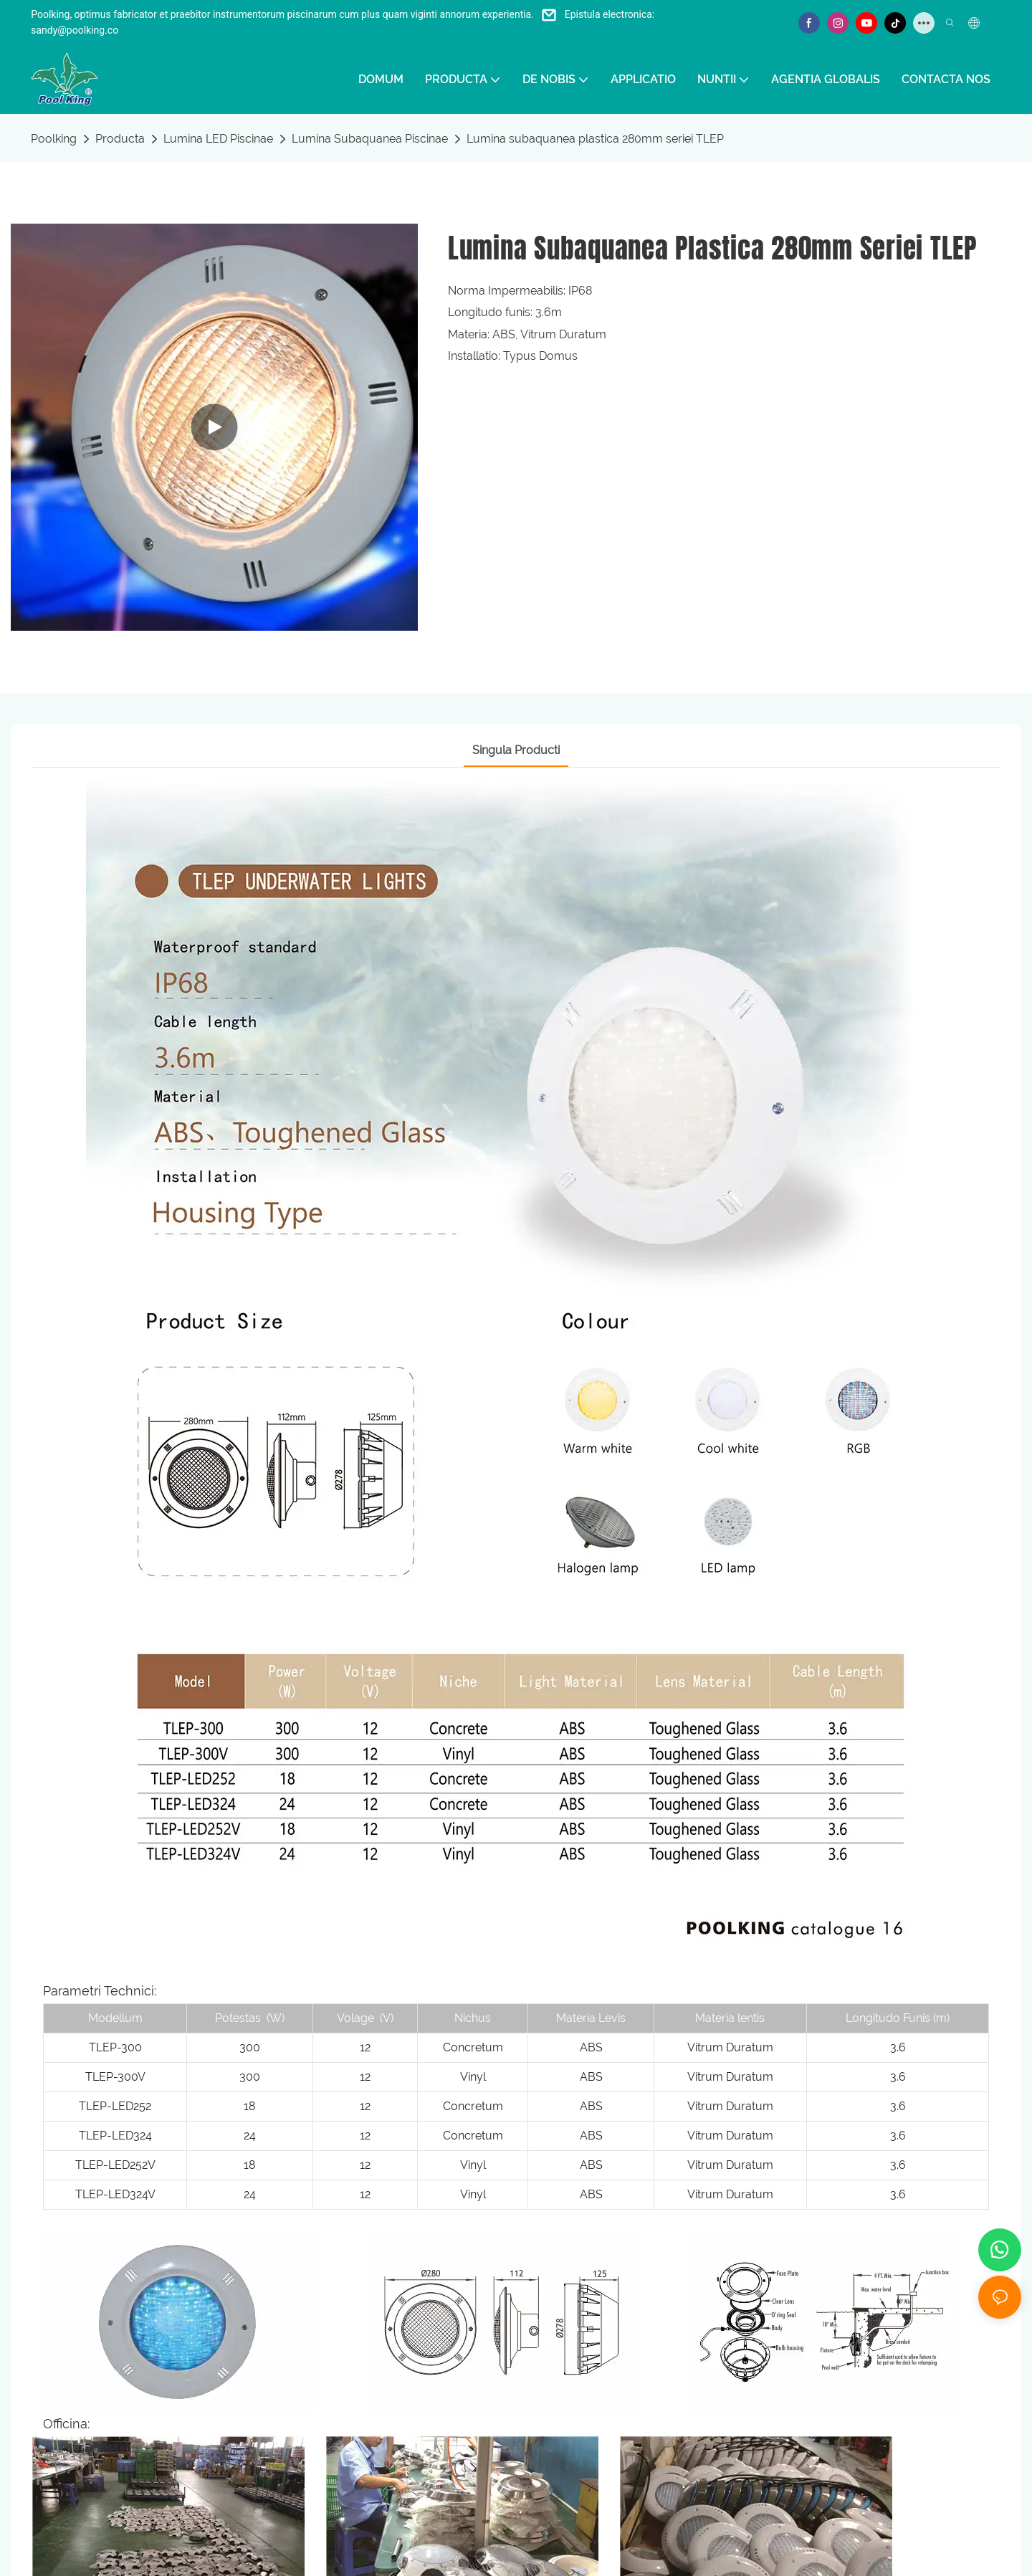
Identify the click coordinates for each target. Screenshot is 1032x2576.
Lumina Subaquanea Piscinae (370, 139)
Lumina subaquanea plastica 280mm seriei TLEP (595, 139)
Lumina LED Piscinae (218, 139)
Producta (120, 139)
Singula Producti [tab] (516, 750)
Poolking (54, 139)
